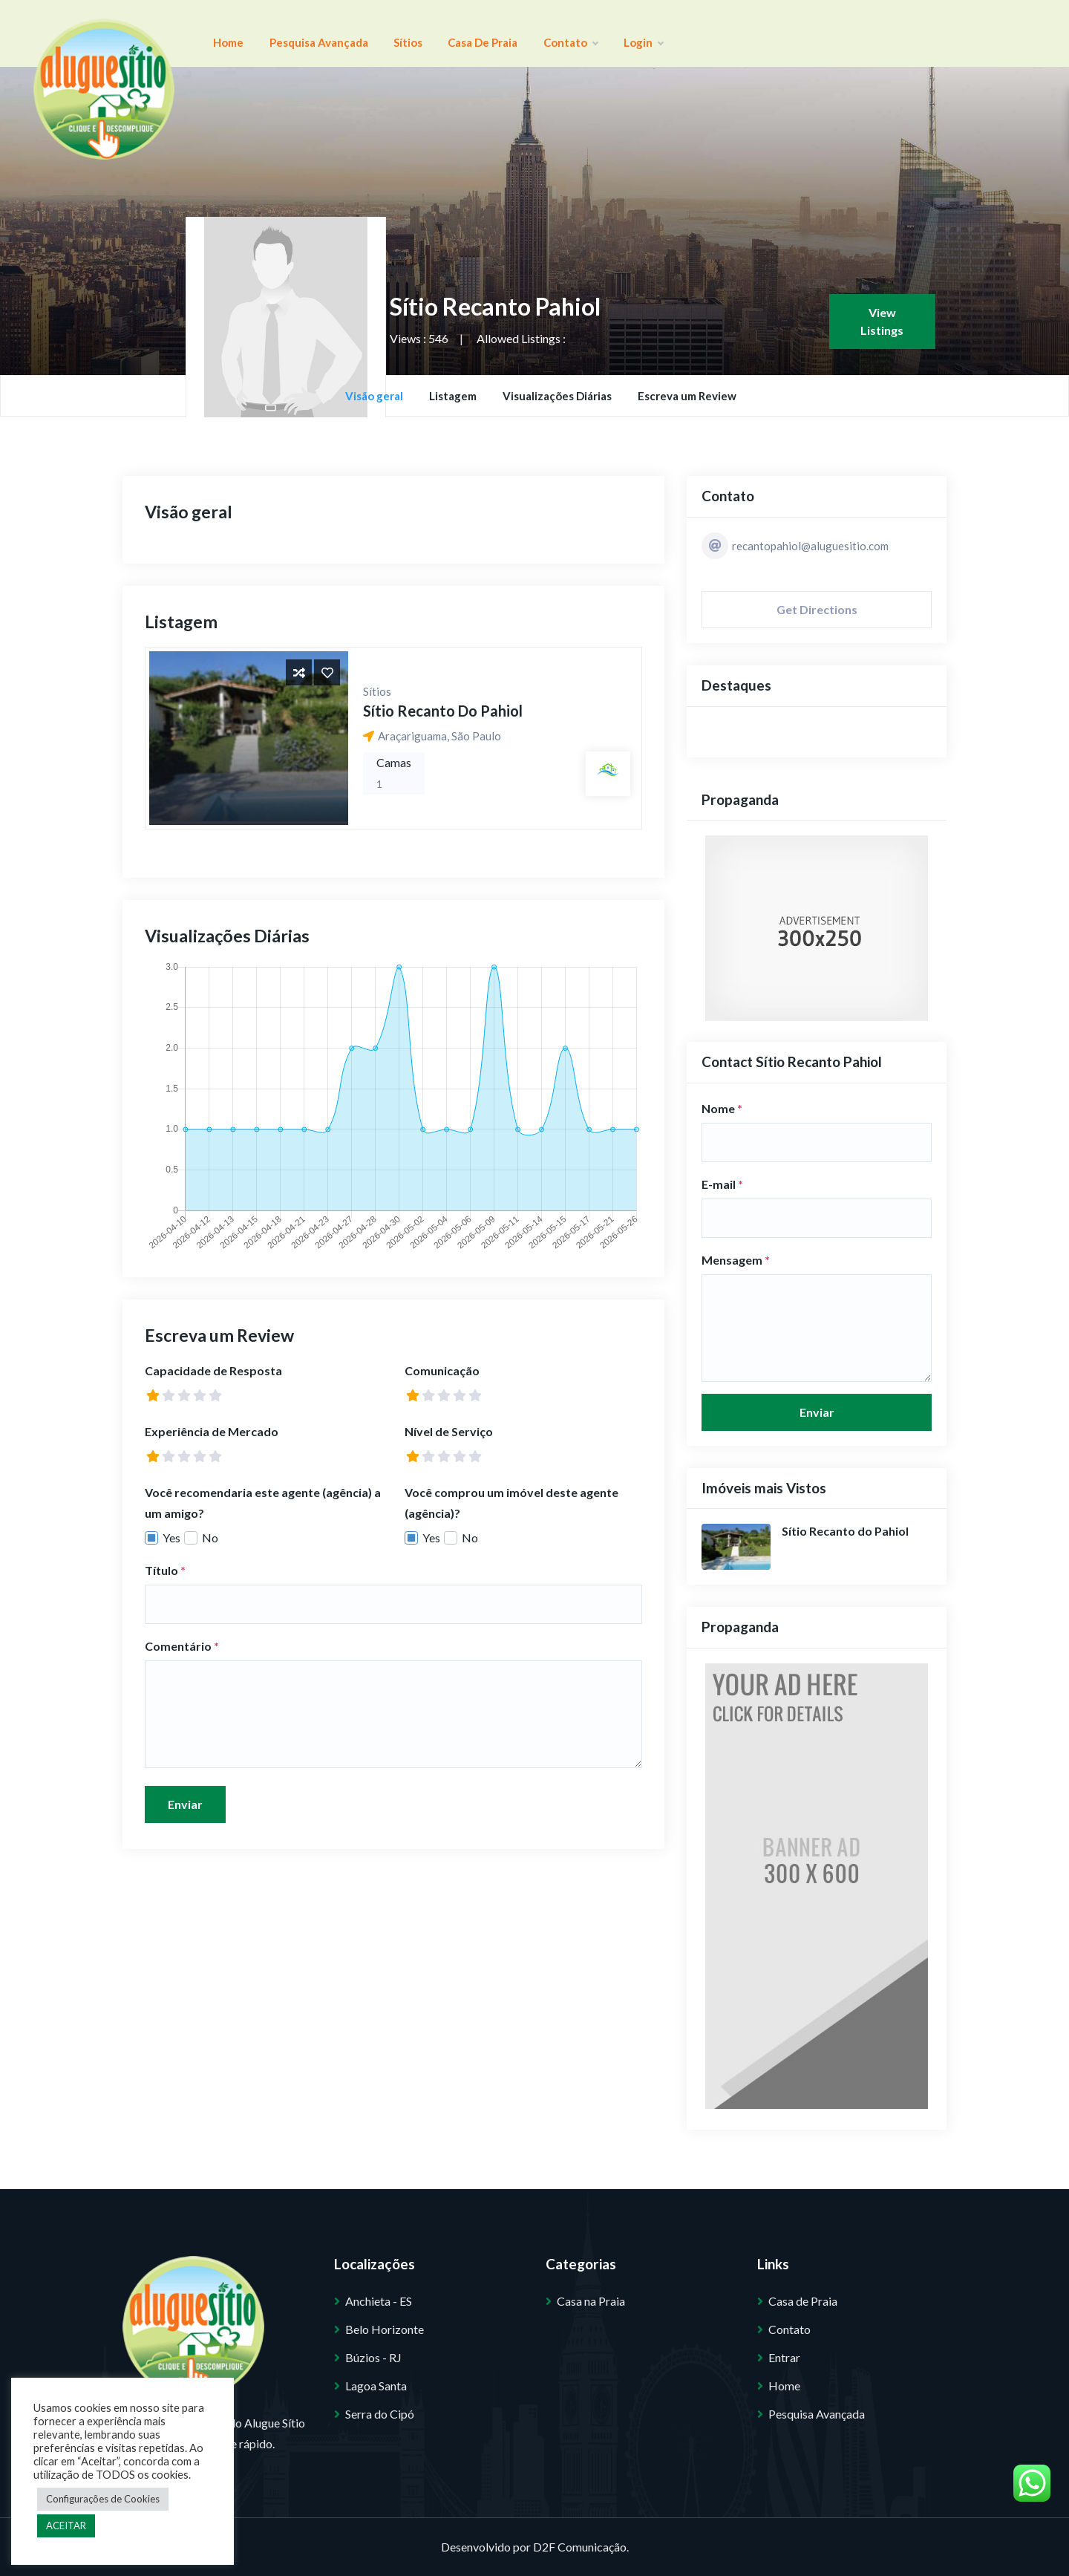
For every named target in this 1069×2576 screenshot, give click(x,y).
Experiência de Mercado (211, 1431)
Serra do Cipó (379, 2414)
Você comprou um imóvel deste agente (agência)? (511, 1502)
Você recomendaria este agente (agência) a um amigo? (263, 1502)
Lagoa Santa (376, 2385)
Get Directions (817, 609)
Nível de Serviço (449, 1431)
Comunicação (442, 1370)
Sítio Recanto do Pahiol (443, 711)
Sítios (373, 33)
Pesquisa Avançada (298, 33)
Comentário (182, 1646)
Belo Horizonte (384, 2329)
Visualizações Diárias (557, 395)
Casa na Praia (591, 2301)
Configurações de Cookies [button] (103, 2499)
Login (569, 33)
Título (165, 1570)
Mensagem (736, 1260)
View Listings (881, 321)
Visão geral (374, 395)
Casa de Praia (435, 33)
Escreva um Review (687, 395)
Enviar (185, 1804)
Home (221, 33)
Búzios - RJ (373, 2357)
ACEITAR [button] (66, 2525)
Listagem (453, 395)
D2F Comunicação (580, 2547)
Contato (509, 33)
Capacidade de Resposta (213, 1370)
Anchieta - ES (378, 2301)
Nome (722, 1108)
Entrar (784, 2357)
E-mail (722, 1184)
